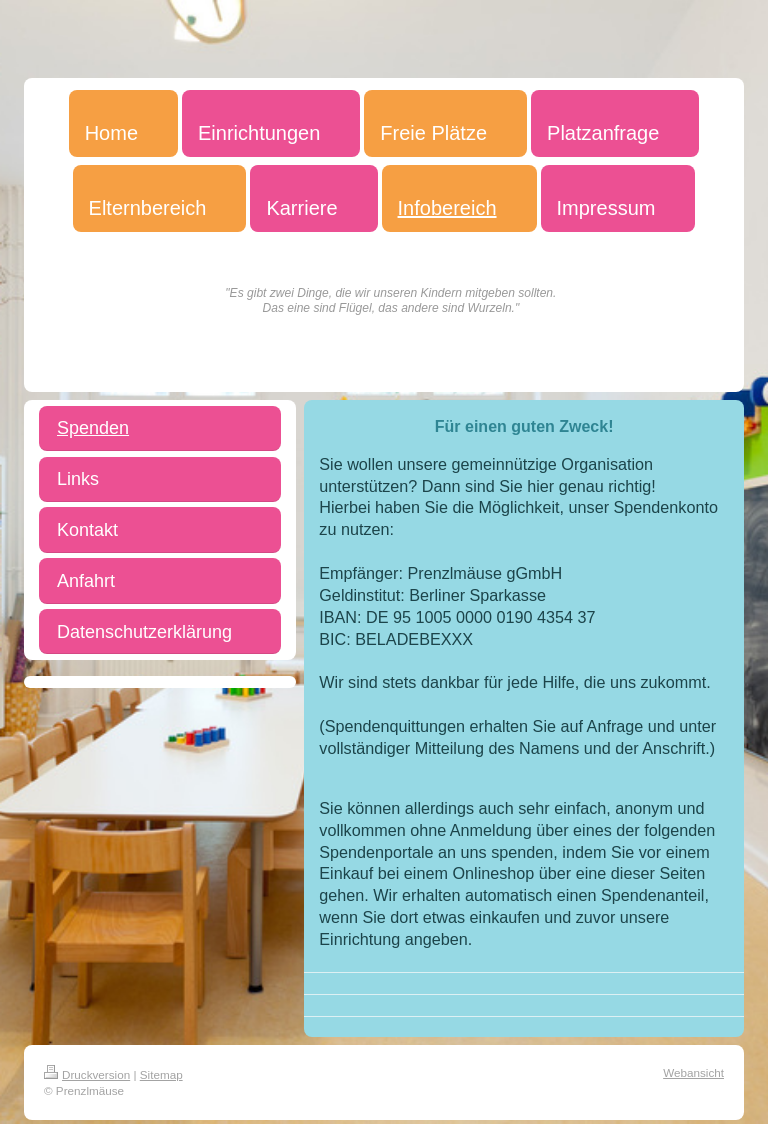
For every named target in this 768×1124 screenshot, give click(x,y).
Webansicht (693, 1072)
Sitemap (161, 1074)
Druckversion (87, 1074)
